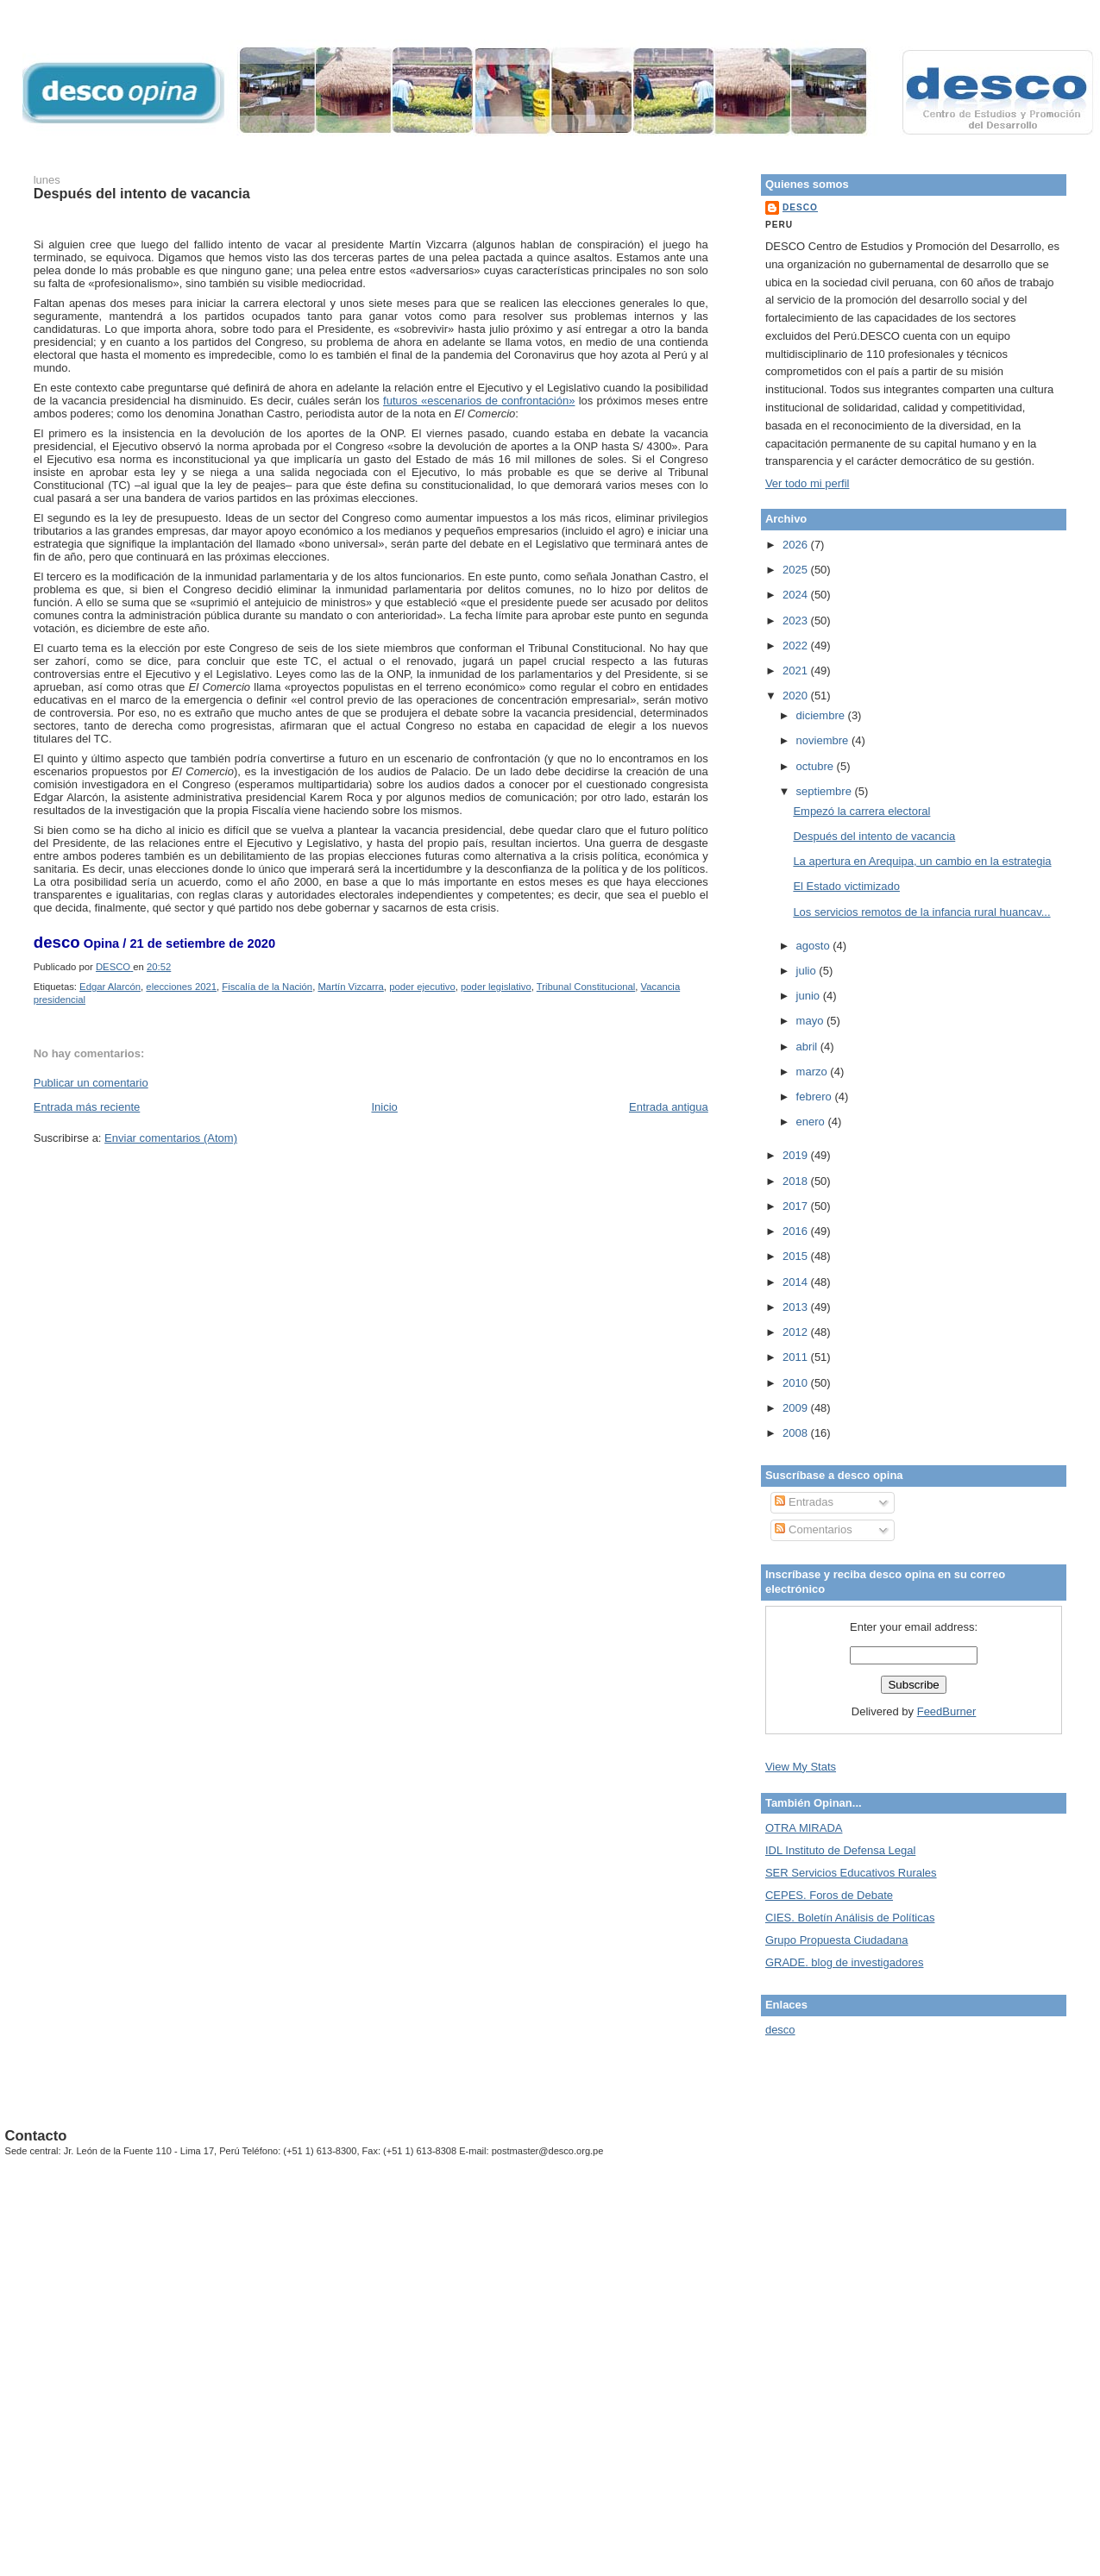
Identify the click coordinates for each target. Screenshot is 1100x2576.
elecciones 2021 (181, 986)
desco (780, 2029)
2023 (797, 620)
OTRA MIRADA (804, 1827)
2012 (797, 1332)
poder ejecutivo (422, 986)
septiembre (825, 791)
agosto (814, 945)
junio (809, 995)
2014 (797, 1281)
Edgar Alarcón (110, 986)
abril (808, 1046)
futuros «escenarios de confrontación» (479, 400)
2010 (797, 1382)
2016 (797, 1231)
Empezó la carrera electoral (861, 811)
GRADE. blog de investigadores (844, 1962)
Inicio (384, 1106)
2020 (797, 695)
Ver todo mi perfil (807, 483)
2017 (797, 1206)
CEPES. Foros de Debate (829, 1895)
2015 (797, 1256)
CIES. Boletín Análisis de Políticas (850, 1917)
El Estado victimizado (846, 886)
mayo (811, 1020)
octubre (816, 766)
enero (812, 1121)
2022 (797, 645)
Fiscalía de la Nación (267, 986)
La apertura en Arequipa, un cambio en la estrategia (922, 861)
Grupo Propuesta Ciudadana (836, 1940)
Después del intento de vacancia (874, 836)
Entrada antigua (668, 1106)
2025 (797, 569)
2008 (797, 1432)
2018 (797, 1181)
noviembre (824, 740)
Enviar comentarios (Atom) (170, 1137)
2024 (797, 594)
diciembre (822, 715)
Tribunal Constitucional (586, 986)
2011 (797, 1357)
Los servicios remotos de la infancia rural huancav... (921, 912)
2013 (797, 1307)
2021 (797, 670)
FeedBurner (947, 1711)
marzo (813, 1071)
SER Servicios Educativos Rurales (851, 1872)
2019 (797, 1155)
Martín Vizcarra (350, 986)
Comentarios (813, 1529)
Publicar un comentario (91, 1082)
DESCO (800, 207)
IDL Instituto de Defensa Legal (840, 1850)
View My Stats (800, 1766)
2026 (797, 544)
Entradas (804, 1501)
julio (808, 970)
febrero (815, 1096)
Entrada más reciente (87, 1106)
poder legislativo (496, 986)
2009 (797, 1407)
